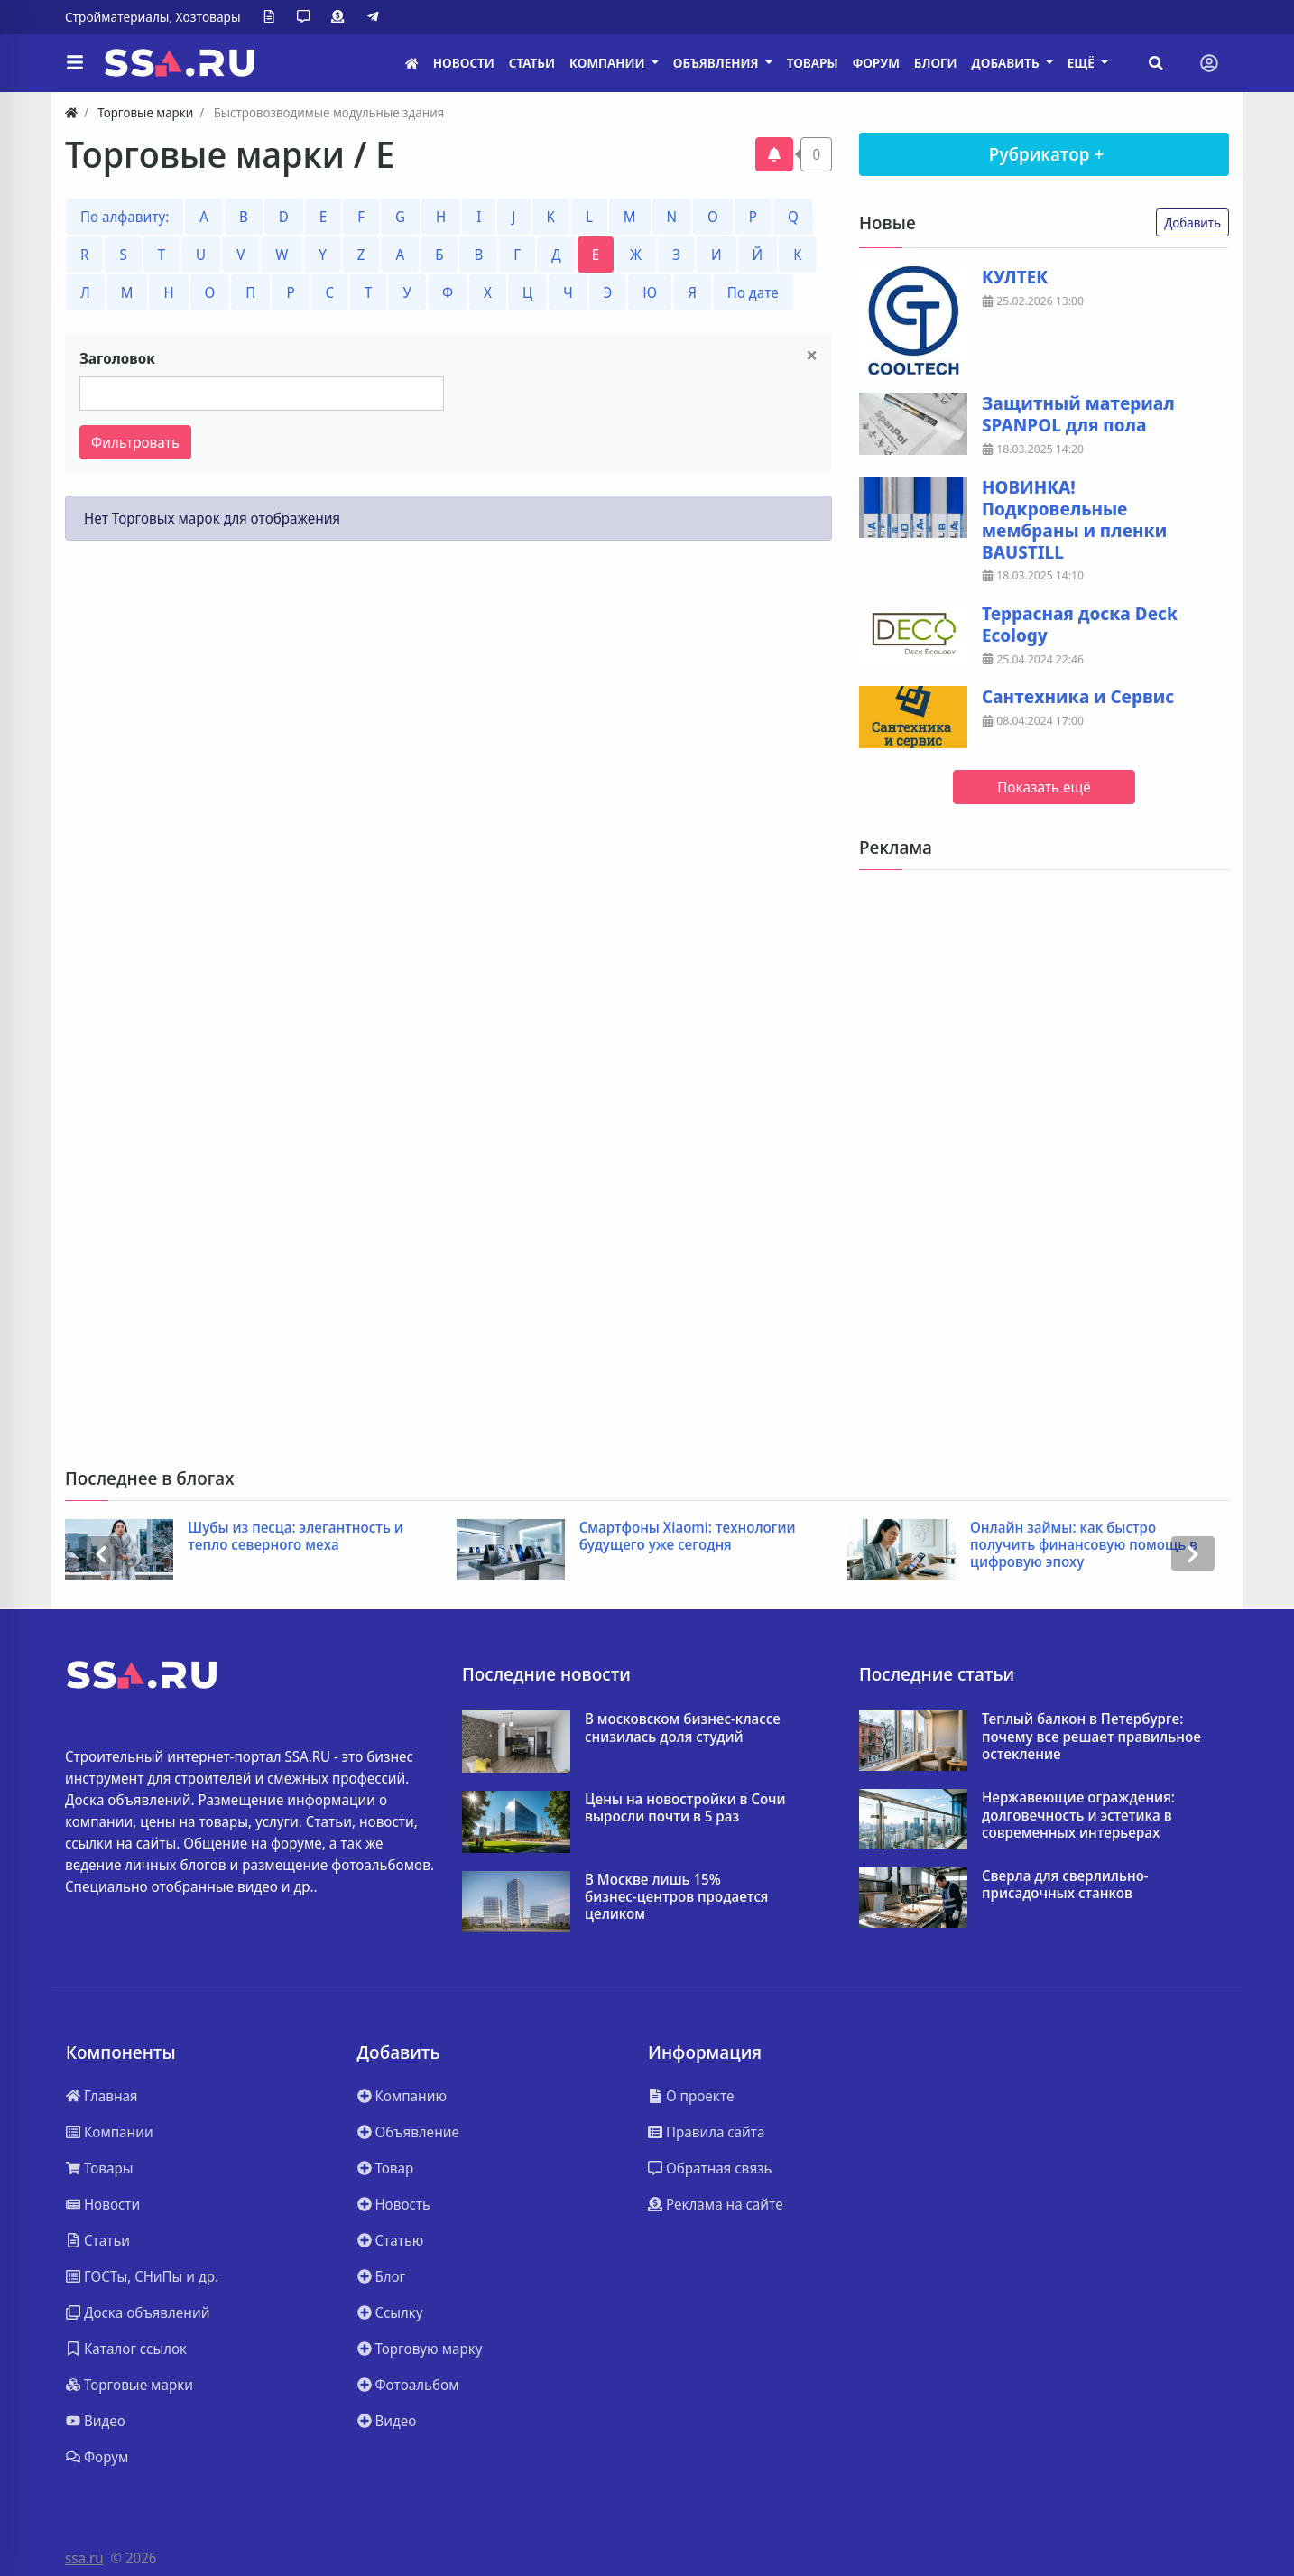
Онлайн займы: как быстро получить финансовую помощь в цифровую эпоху (1083, 1545)
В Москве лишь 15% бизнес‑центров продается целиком (676, 1897)
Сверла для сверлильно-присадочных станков (1065, 1884)
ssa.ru (84, 2558)
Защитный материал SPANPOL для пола (1078, 414)
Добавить (1192, 222)
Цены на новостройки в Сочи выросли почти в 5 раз (685, 1808)
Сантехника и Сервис (1078, 697)
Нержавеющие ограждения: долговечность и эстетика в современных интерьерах (1078, 1815)
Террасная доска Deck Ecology (1080, 624)
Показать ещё (1043, 787)
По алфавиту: (124, 217)
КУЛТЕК (1015, 277)
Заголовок (117, 358)
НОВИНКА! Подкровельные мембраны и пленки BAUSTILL (1074, 520)
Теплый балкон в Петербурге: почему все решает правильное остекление (1091, 1736)
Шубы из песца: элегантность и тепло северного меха (295, 1536)
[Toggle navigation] (1209, 63)
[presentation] (101, 1554)
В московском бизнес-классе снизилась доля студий (683, 1727)
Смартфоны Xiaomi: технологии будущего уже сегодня (687, 1536)
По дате (753, 292)
